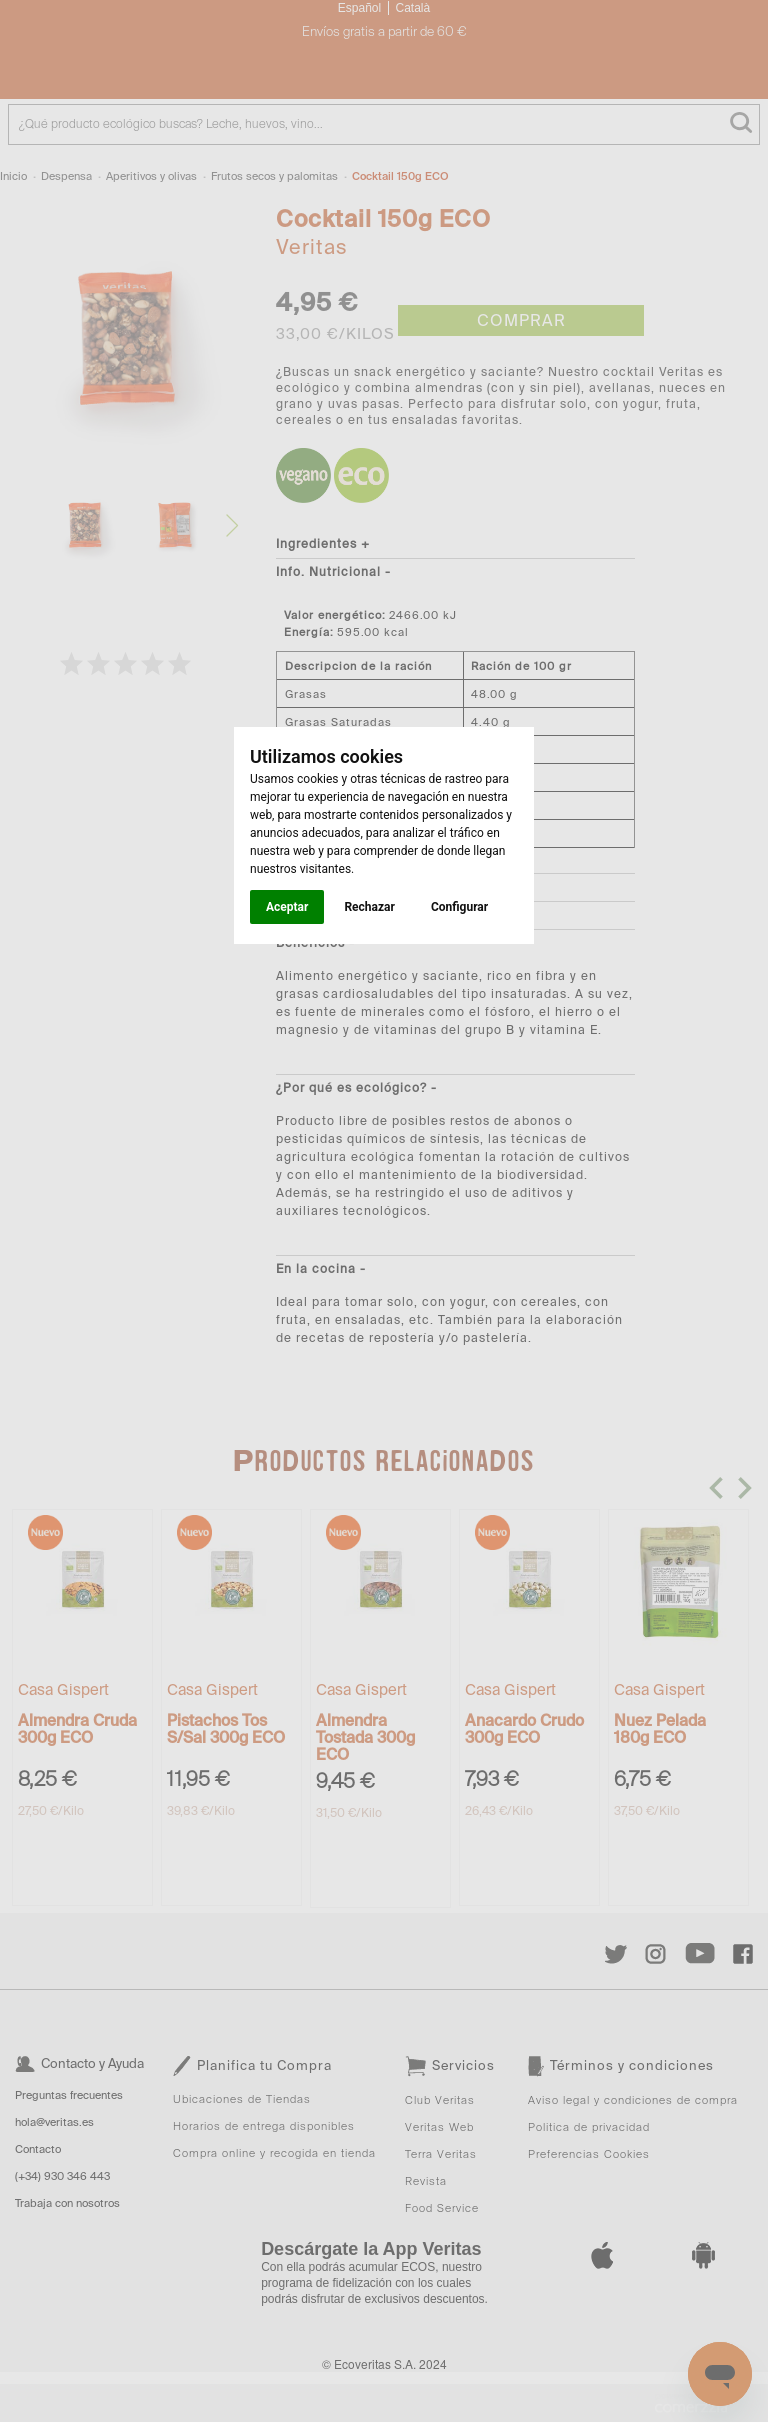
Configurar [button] (459, 907)
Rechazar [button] (369, 907)
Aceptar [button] (287, 907)
